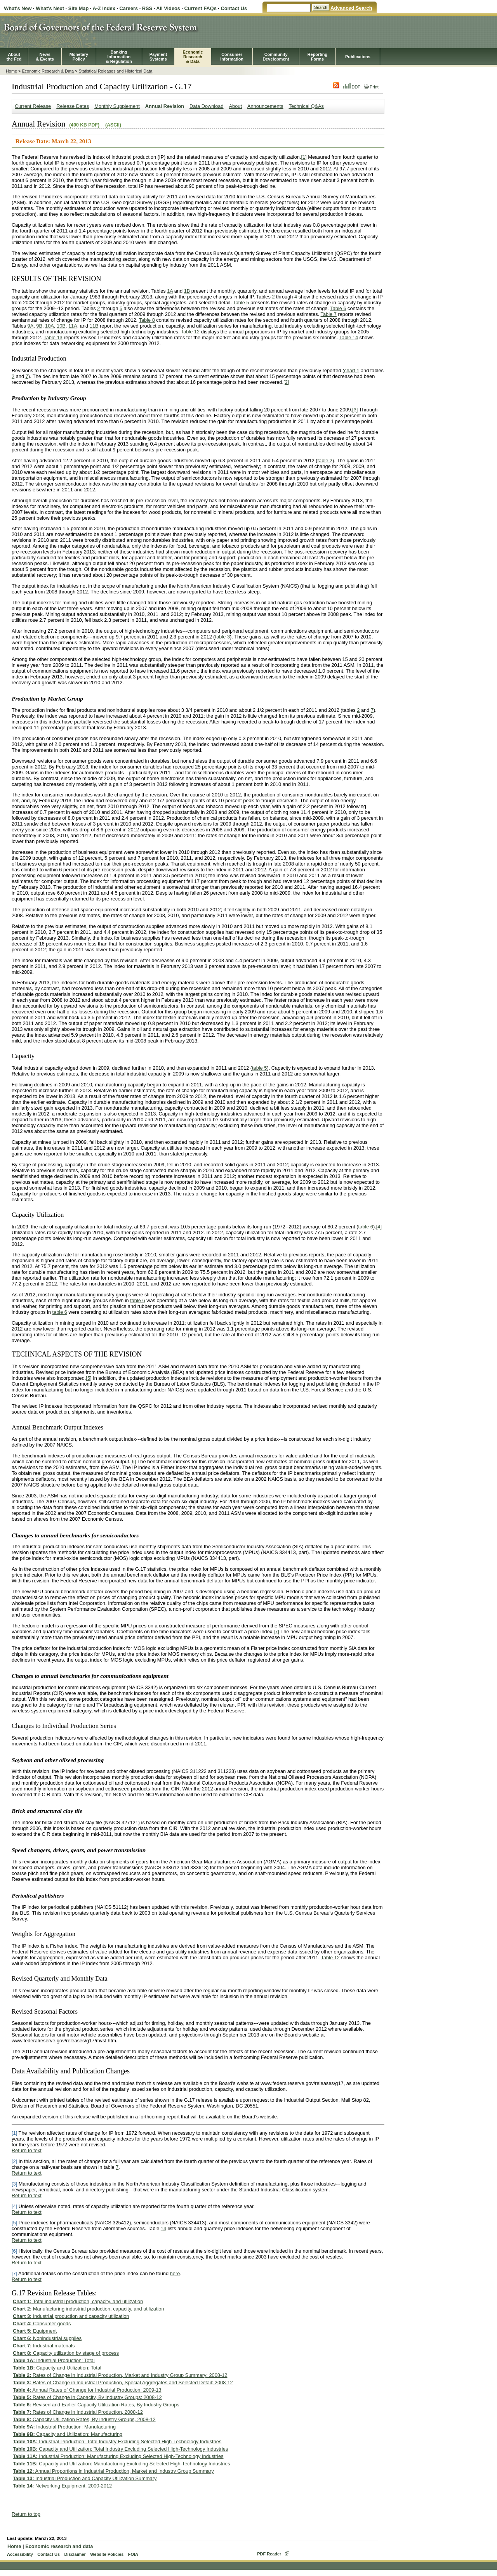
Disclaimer (74, 2554)
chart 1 (351, 370)
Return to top (26, 2514)
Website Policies (106, 2554)
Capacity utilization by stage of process (66, 2353)
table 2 (325, 460)
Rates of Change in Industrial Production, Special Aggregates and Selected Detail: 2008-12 (123, 2382)
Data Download (206, 106)
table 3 (222, 637)
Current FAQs (200, 8)
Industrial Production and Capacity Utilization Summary (84, 2478)
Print (371, 87)
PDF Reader (269, 2554)
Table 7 (329, 314)
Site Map (78, 8)
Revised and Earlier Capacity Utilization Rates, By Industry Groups (96, 2405)
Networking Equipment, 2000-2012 (62, 2486)
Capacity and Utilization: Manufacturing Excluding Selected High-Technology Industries (121, 2464)
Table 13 (52, 337)
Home (11, 71)
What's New (17, 8)
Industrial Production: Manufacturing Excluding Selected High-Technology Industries (118, 2456)
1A (170, 291)
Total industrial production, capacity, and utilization (78, 2301)
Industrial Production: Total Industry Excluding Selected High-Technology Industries (117, 2441)
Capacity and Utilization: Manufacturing (67, 2434)
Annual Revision (164, 106)
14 (163, 2228)
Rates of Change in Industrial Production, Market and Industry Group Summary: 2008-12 (120, 2375)
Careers (128, 8)
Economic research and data (59, 2546)
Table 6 (338, 308)
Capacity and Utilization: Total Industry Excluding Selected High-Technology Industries (120, 2449)
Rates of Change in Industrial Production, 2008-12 (78, 2412)
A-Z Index (103, 8)
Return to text (27, 2150)
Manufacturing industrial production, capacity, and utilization (88, 2309)
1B (187, 291)
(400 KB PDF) (84, 125)
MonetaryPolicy (79, 56)
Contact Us (234, 8)
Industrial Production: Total (54, 2360)
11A (72, 326)
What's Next (50, 8)
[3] (355, 410)
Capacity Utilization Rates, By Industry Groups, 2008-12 (84, 2419)
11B (94, 326)
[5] (88, 1378)
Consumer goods (42, 2323)
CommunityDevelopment (275, 56)
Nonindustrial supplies (47, 2338)
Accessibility (20, 2554)
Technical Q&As (306, 106)
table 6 (365, 1227)
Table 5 (241, 302)
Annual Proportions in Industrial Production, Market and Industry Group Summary (113, 2471)
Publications (357, 56)
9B (39, 326)
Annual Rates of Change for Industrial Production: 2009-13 (87, 2390)
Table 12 (190, 332)
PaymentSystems (158, 56)
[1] (303, 157)
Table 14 (348, 337)
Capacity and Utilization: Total (57, 2368)
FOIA (133, 2554)
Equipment (35, 2331)
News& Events (45, 56)
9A (31, 326)
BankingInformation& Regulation (119, 57)
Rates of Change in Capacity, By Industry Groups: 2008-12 (87, 2397)
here (175, 2273)
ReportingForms (317, 56)
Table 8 (147, 320)
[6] (133, 1461)
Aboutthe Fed (14, 56)
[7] (276, 1631)
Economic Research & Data (48, 71)
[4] (379, 1227)
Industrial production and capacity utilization (71, 2316)
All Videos (168, 8)
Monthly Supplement (117, 106)
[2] (286, 382)
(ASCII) (113, 125)
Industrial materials (44, 2346)
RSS (147, 8)
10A (49, 326)
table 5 (259, 1068)
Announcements (265, 106)
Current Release (33, 106)
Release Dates (72, 106)
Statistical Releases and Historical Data (115, 71)
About (235, 106)
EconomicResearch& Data (192, 57)
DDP (352, 87)
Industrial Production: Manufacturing (64, 2427)
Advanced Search (351, 8)
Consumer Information (231, 56)
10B (61, 326)
